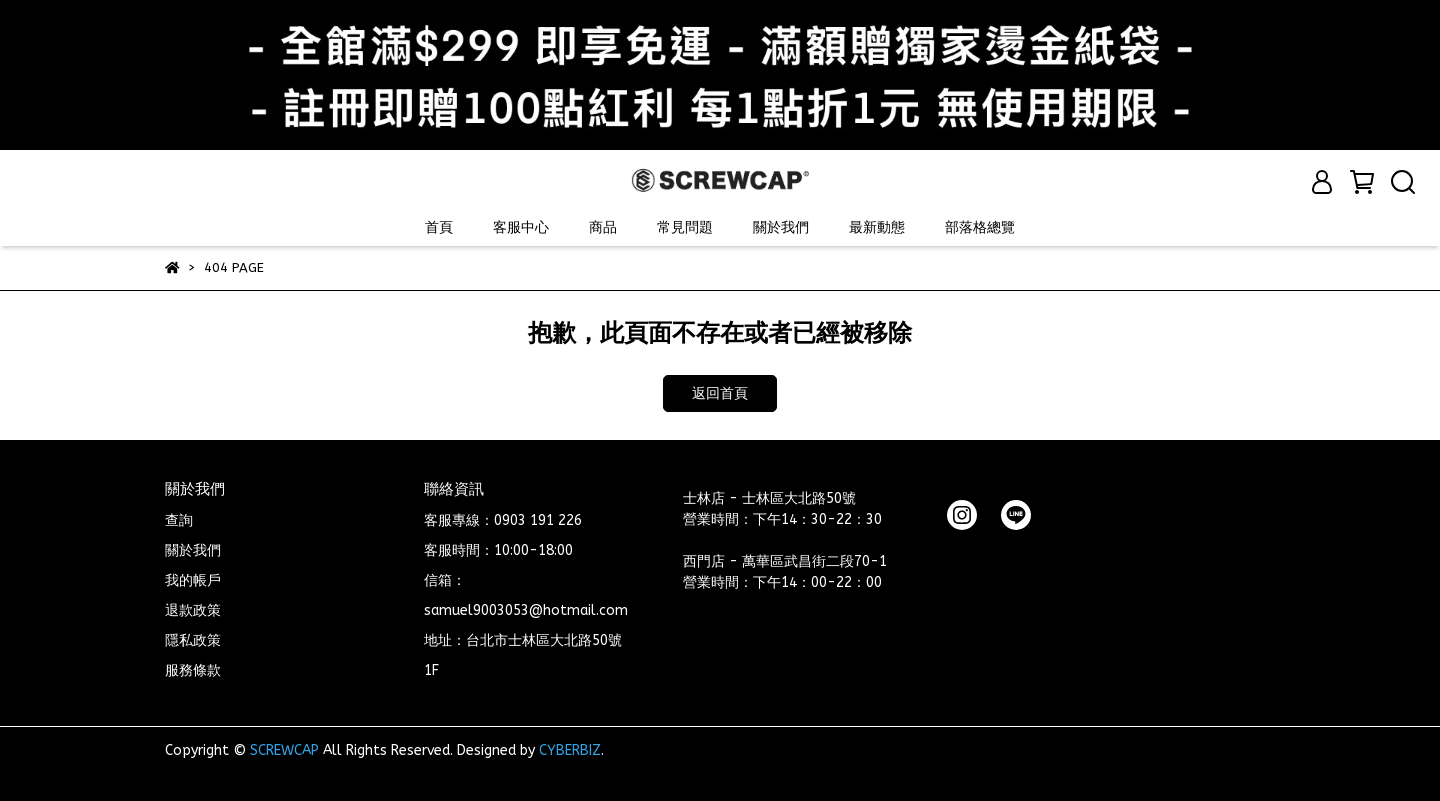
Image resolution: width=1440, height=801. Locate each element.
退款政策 (193, 610)
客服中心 (521, 227)
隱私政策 (193, 640)
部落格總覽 (980, 227)
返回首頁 (720, 393)
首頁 (439, 227)
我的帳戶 (193, 580)
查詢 (179, 520)
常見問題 (685, 227)
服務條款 (193, 670)
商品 (603, 227)
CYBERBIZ (570, 750)
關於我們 (781, 227)
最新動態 (877, 227)
